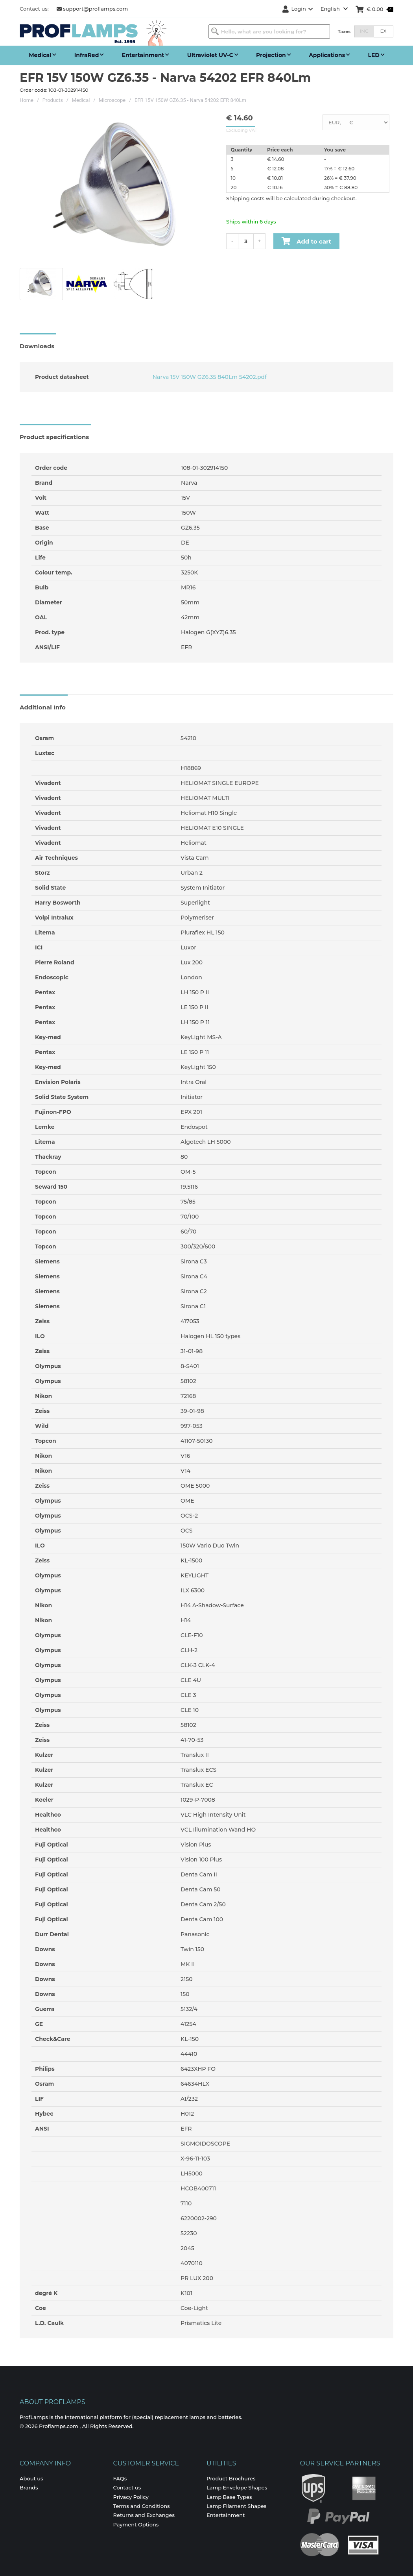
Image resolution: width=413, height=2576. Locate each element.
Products (52, 100)
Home (26, 100)
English (334, 9)
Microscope (112, 100)
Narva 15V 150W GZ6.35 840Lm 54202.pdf (209, 376)
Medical (81, 100)
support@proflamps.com (92, 9)
